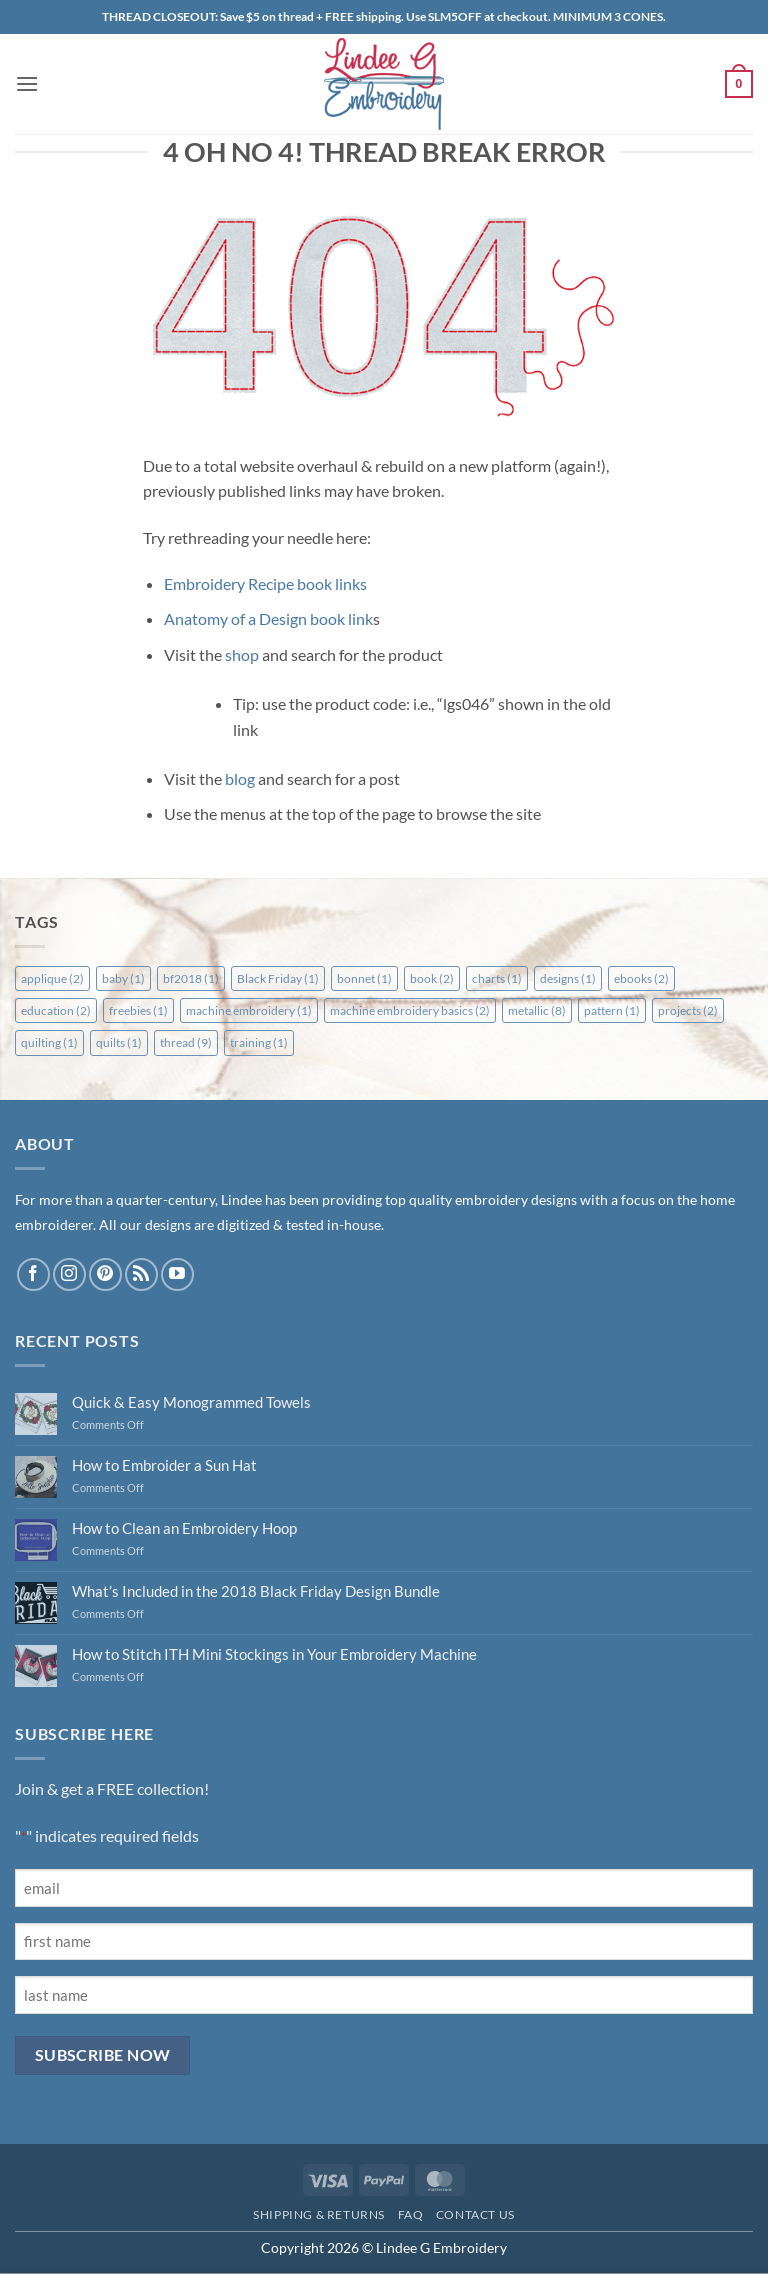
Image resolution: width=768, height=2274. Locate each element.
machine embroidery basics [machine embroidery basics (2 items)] (410, 1010)
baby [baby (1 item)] (123, 978)
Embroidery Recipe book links (265, 583)
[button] (27, 83)
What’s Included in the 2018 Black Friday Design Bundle (256, 1591)
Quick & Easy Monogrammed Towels (191, 1402)
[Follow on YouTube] (177, 1274)
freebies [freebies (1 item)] (138, 1010)
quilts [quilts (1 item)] (119, 1042)
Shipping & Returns (319, 2214)
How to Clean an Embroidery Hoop (184, 1528)
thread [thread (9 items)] (186, 1042)
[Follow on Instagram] (69, 1274)
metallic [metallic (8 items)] (537, 1010)
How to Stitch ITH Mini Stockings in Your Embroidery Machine (274, 1654)
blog (240, 778)
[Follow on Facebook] (33, 1274)
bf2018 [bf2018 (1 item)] (191, 978)
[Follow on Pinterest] (105, 1274)
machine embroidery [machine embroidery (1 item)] (249, 1010)
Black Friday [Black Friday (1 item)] (278, 978)
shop (242, 654)
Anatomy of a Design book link (268, 618)
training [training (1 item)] (259, 1042)
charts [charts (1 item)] (497, 978)
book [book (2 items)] (432, 978)
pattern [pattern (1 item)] (612, 1010)
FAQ (411, 2214)
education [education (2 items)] (56, 1010)
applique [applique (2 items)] (52, 978)
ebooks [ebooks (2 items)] (641, 978)
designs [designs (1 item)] (568, 978)
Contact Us (475, 2214)
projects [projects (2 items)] (688, 1010)
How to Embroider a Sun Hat (164, 1465)
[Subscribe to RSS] (141, 1274)
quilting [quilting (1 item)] (49, 1042)
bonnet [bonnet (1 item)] (364, 978)
